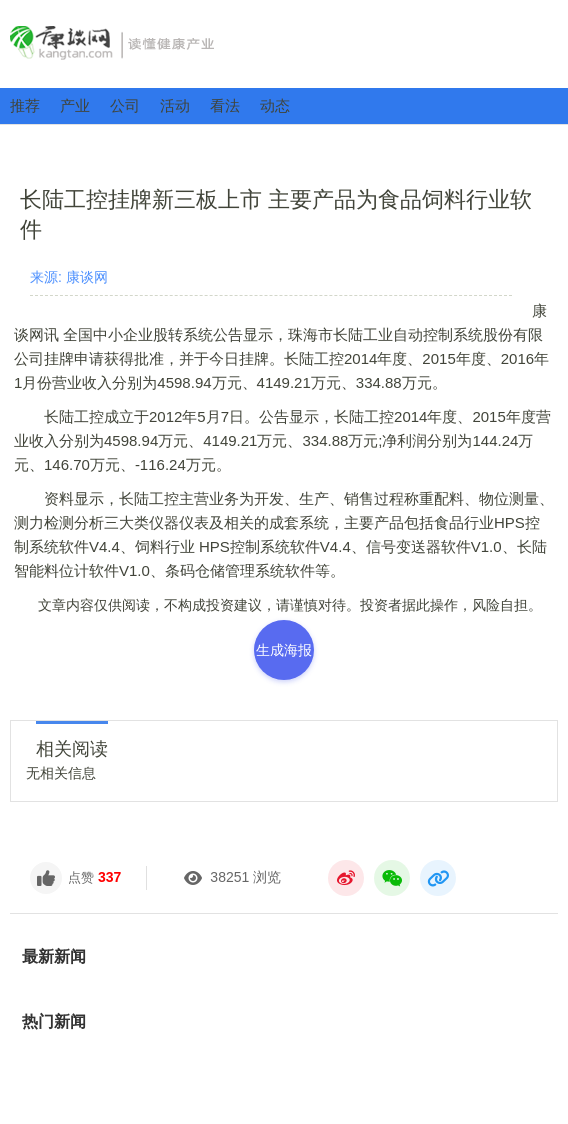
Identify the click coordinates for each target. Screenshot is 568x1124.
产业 (75, 105)
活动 (175, 105)
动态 (275, 105)
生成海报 (284, 650)
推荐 (25, 105)
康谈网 (284, 43)
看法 (225, 105)
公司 (125, 105)
